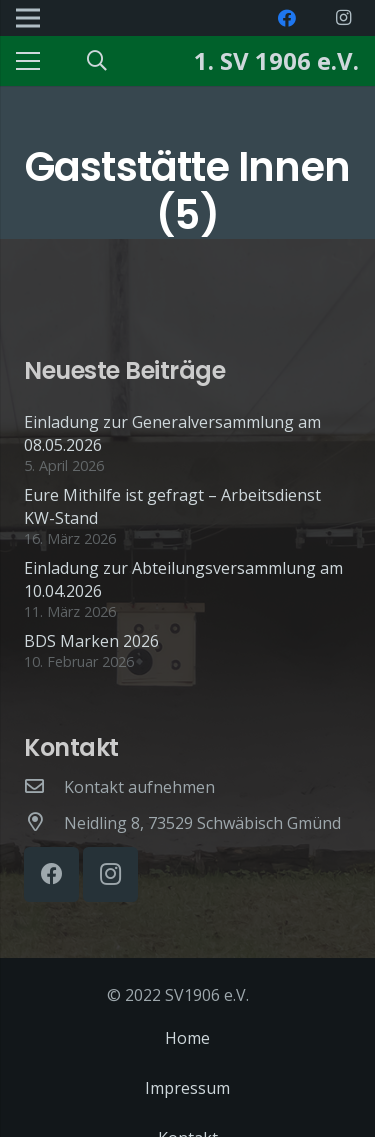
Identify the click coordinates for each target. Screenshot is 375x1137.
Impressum (187, 1088)
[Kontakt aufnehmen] (44, 787)
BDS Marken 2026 (91, 641)
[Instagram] (343, 18)
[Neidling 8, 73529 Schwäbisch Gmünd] (44, 823)
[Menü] (28, 61)
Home (187, 1038)
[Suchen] (97, 61)
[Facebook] (287, 18)
